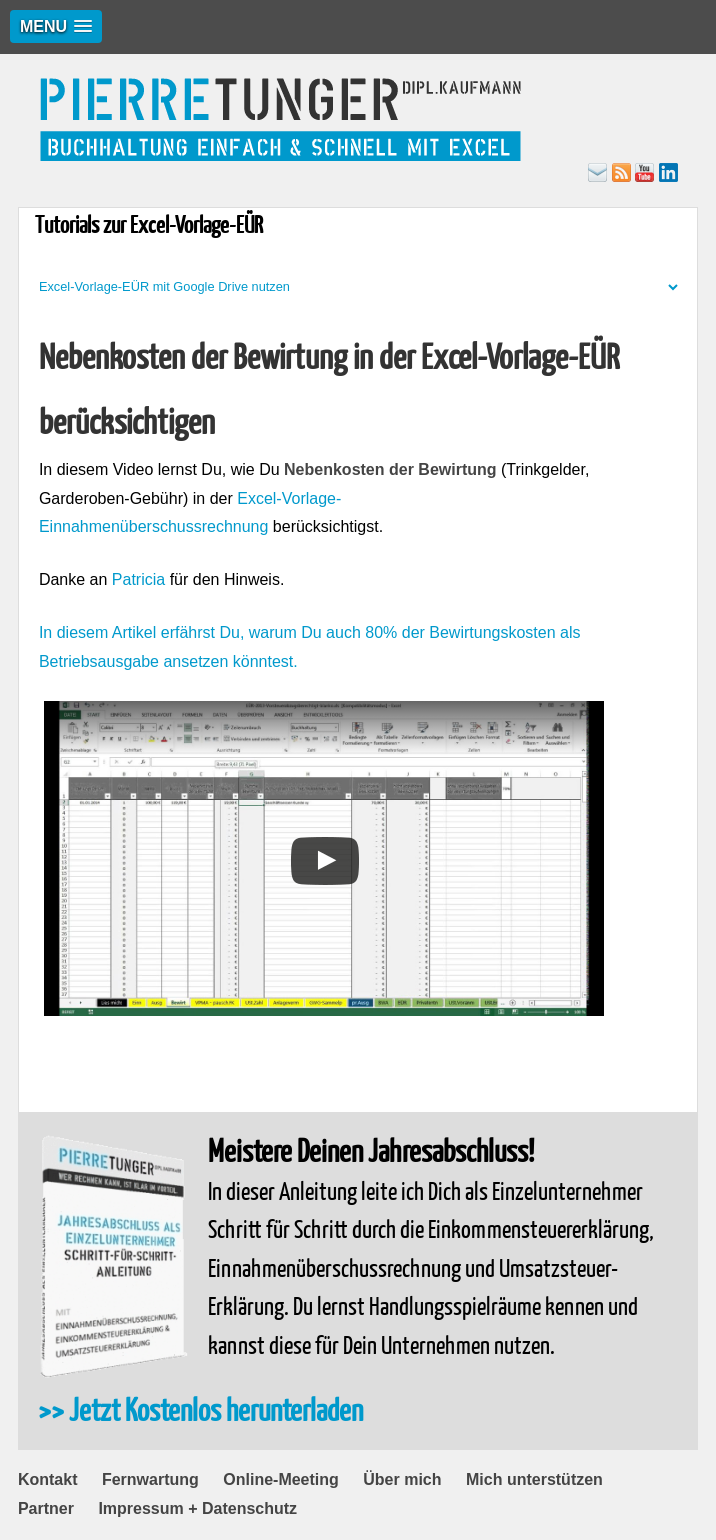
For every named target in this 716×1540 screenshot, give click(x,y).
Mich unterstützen (534, 1479)
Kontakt (48, 1479)
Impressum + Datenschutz (197, 1508)
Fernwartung (150, 1479)
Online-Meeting (281, 1479)
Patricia (138, 579)
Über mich (402, 1479)
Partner (46, 1508)
